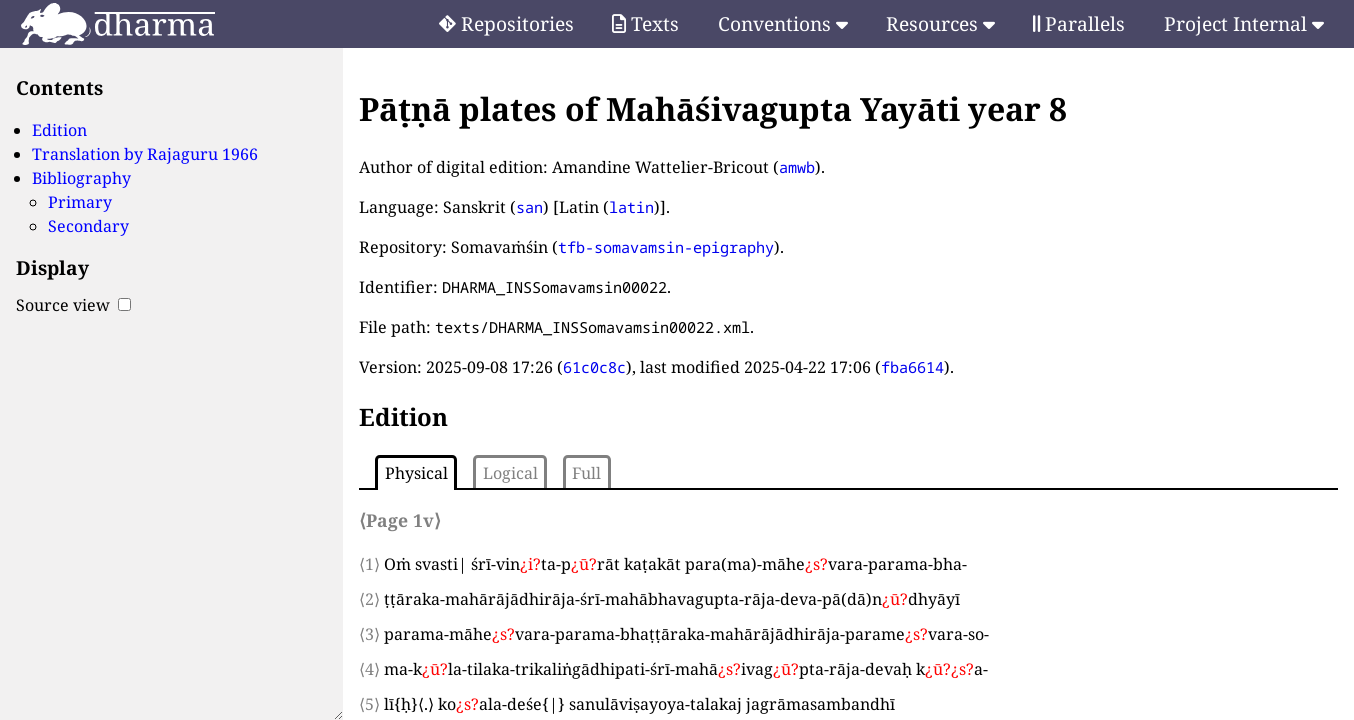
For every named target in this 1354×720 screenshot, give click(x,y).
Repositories (506, 23)
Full (586, 473)
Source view (73, 305)
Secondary (88, 226)
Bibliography (81, 178)
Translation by (145, 154)
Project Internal (1244, 23)
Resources (940, 23)
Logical (510, 473)
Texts (645, 23)
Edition (59, 130)
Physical (416, 473)
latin (631, 207)
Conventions (783, 23)
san (529, 207)
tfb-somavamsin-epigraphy (666, 247)
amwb (797, 167)
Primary (80, 202)
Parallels (1079, 23)
